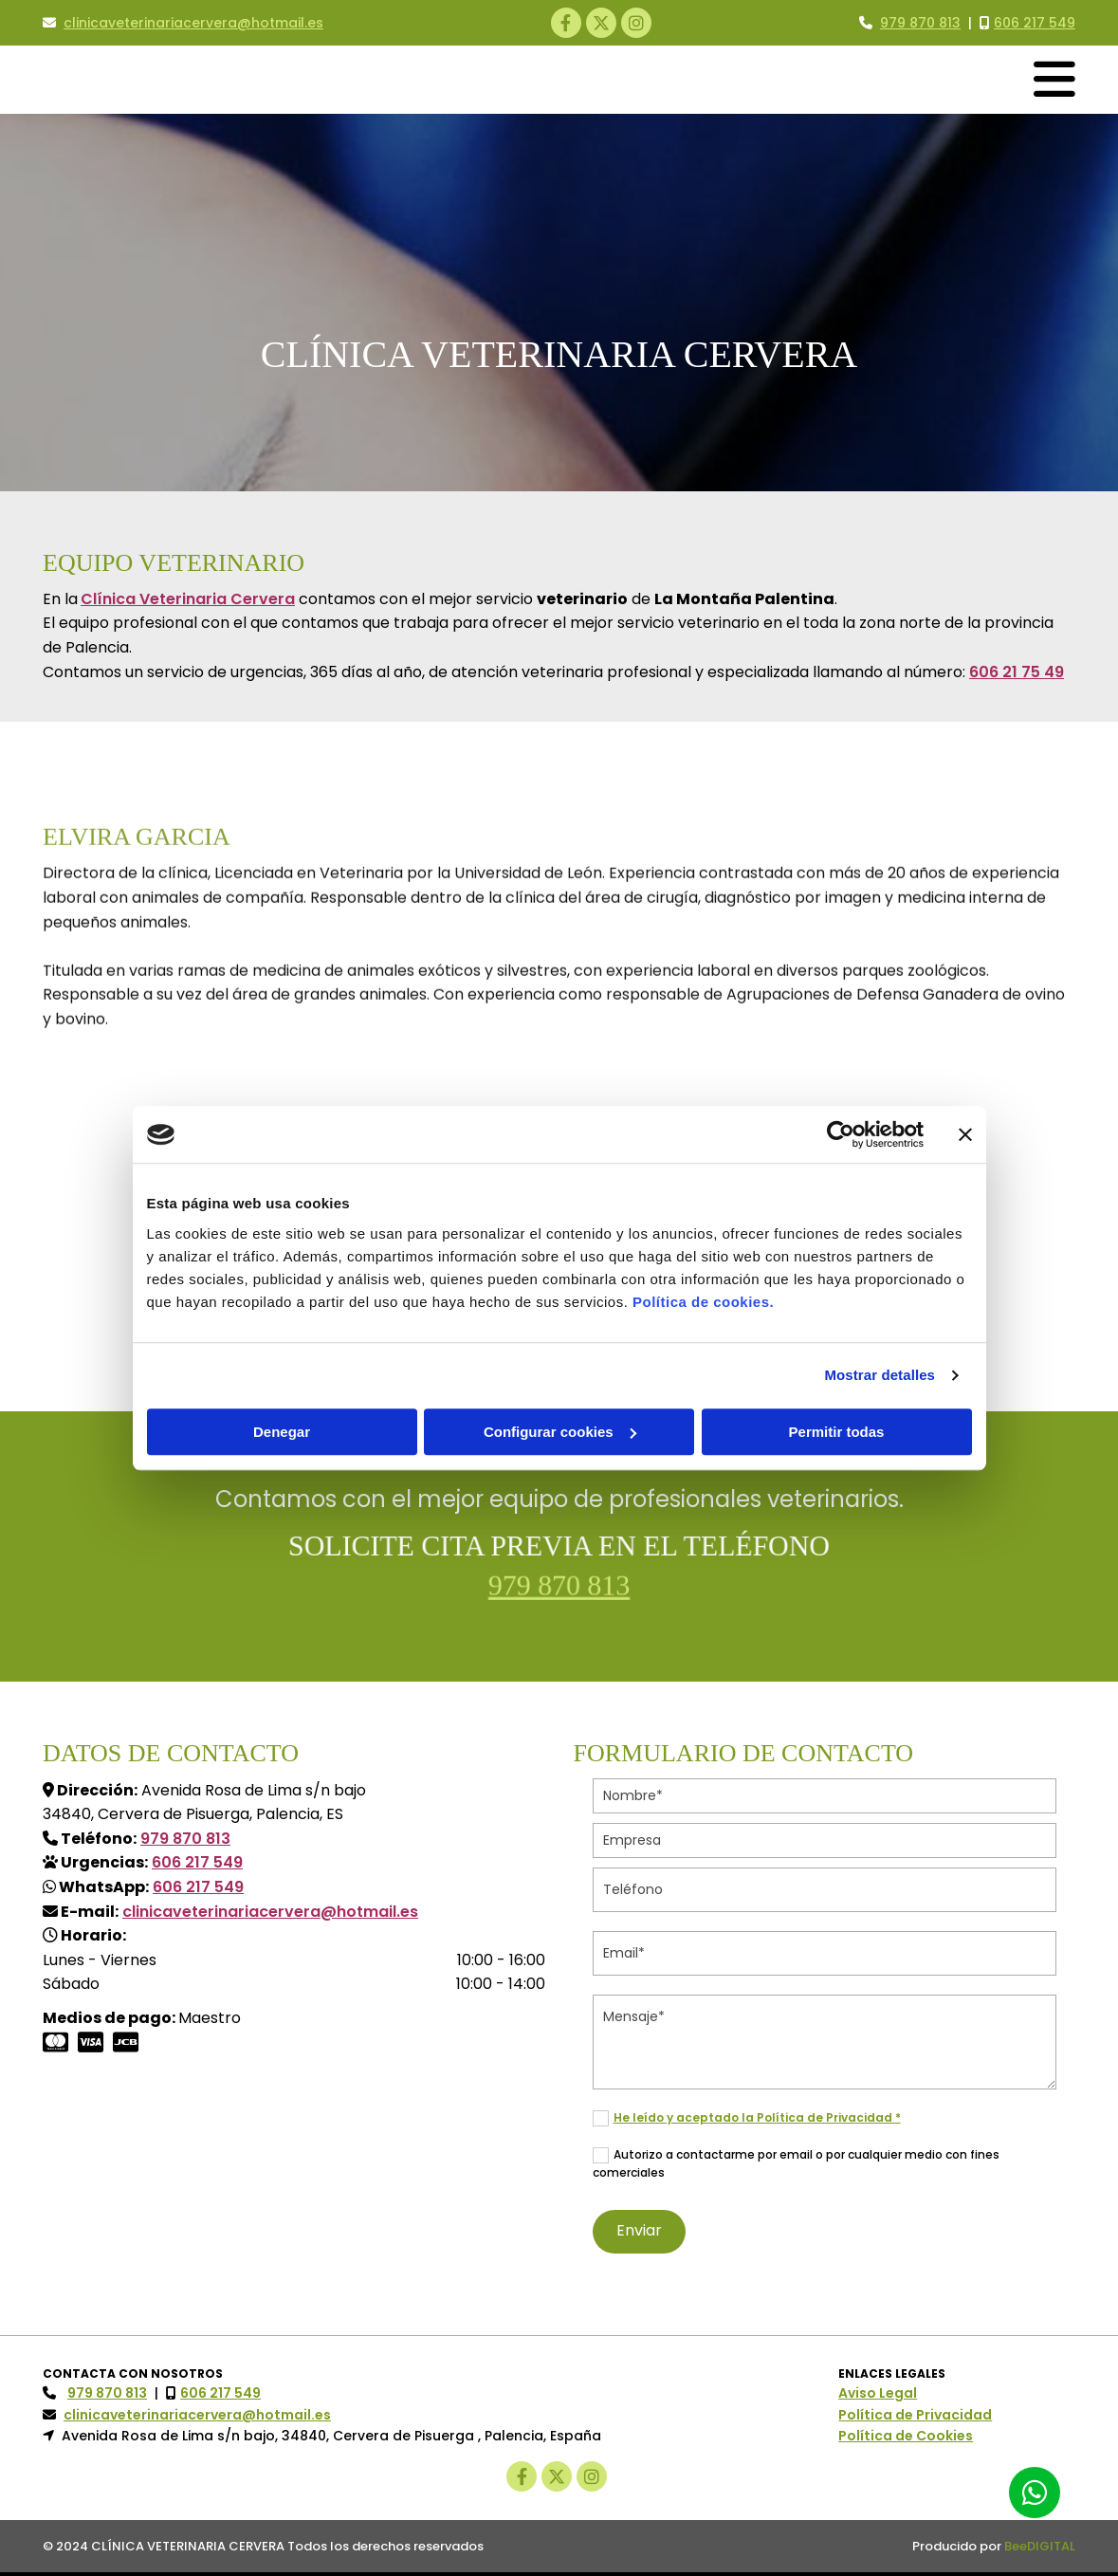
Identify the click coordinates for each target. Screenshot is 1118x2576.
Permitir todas (837, 1432)
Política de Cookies (905, 2435)
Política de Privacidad (915, 2414)
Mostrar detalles (879, 1375)
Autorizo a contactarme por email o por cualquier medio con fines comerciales (796, 2163)
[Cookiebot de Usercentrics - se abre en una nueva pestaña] (841, 1134)
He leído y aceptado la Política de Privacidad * (757, 2117)
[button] (1034, 2492)
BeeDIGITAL (1039, 2546)
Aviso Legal (877, 2392)
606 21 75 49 (1016, 672)
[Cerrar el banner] (965, 1134)
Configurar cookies (560, 1432)
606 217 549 (1034, 22)
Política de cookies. (703, 1302)
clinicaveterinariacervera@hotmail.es (193, 22)
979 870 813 (558, 1584)
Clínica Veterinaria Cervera (188, 599)
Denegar (281, 1432)
